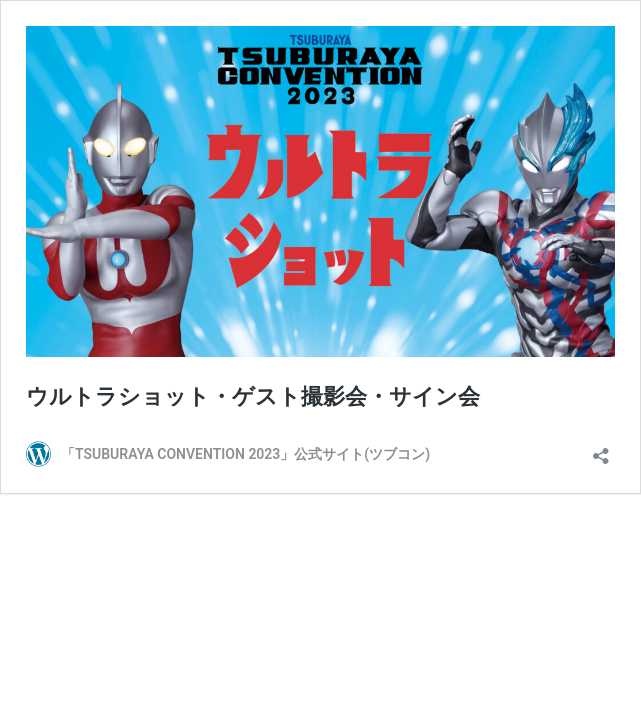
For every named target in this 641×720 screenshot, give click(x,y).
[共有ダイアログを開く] (601, 449)
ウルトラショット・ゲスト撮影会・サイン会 (253, 396)
